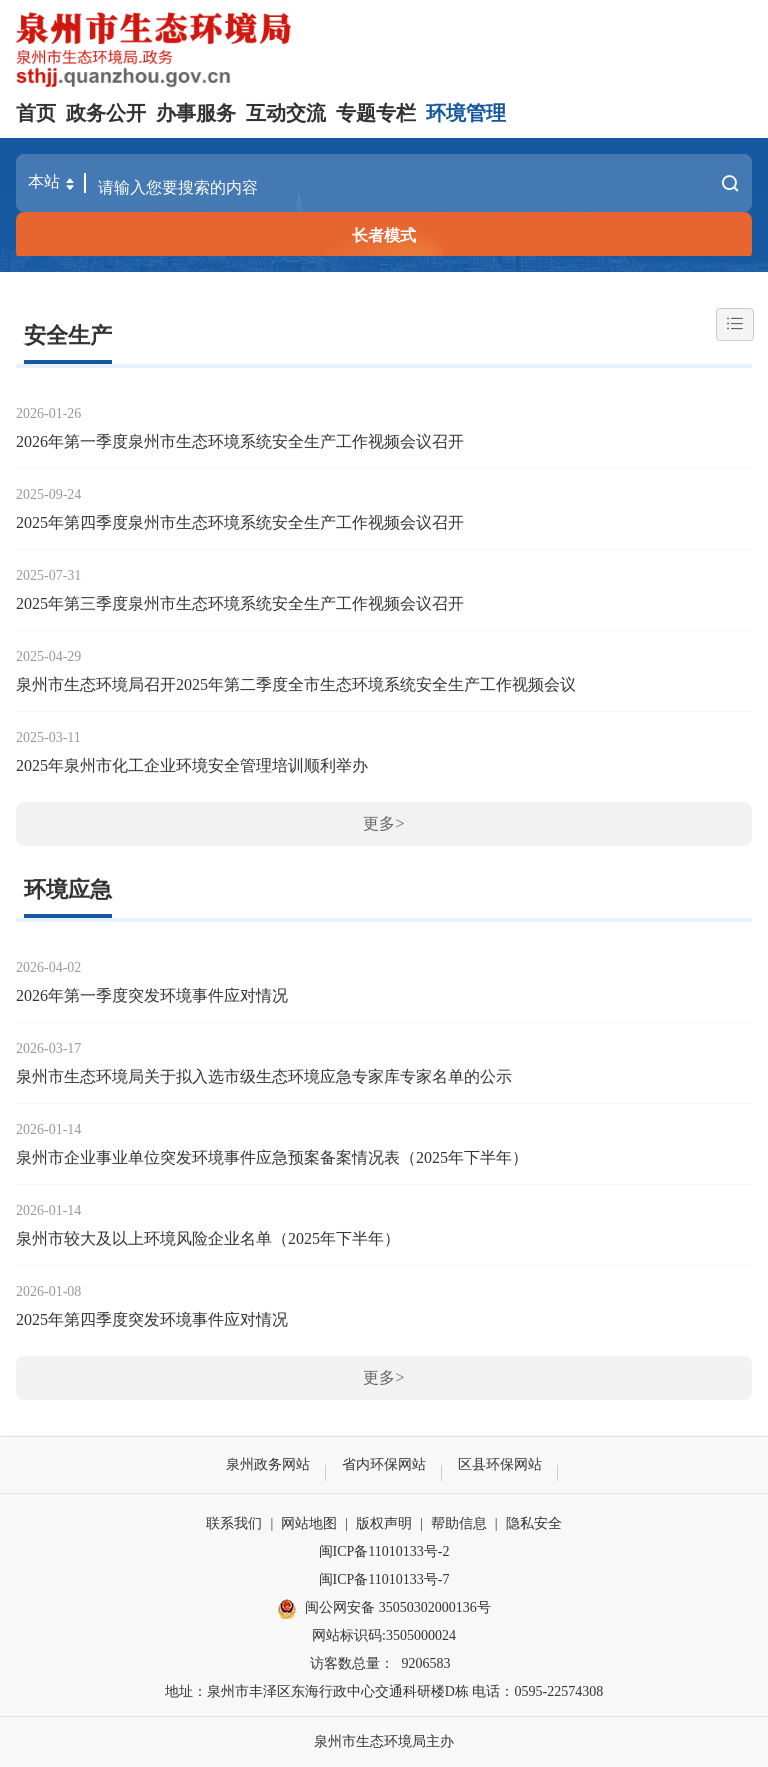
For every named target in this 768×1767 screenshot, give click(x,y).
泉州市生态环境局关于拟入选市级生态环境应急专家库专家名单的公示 (264, 1076)
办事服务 (196, 113)
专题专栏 (376, 113)
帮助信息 (459, 1523)
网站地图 (309, 1523)
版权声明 (384, 1523)
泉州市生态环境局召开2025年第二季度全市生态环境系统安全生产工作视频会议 (296, 684)
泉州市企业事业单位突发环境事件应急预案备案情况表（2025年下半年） (272, 1157)
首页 (36, 113)
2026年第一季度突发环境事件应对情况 (152, 995)
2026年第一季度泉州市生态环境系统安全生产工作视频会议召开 (240, 441)
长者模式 (384, 235)
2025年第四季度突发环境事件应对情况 (152, 1319)
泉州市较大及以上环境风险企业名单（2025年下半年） (208, 1238)
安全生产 (68, 335)
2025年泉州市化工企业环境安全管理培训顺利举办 (192, 765)
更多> (383, 823)
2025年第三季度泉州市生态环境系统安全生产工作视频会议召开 (240, 603)
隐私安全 (534, 1523)
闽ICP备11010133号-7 (384, 1579)
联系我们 (234, 1523)
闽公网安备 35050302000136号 (384, 1609)
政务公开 (106, 113)
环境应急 (68, 889)
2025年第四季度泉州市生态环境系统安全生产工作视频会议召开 (240, 522)
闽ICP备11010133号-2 (384, 1551)
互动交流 (286, 113)
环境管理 (466, 113)
